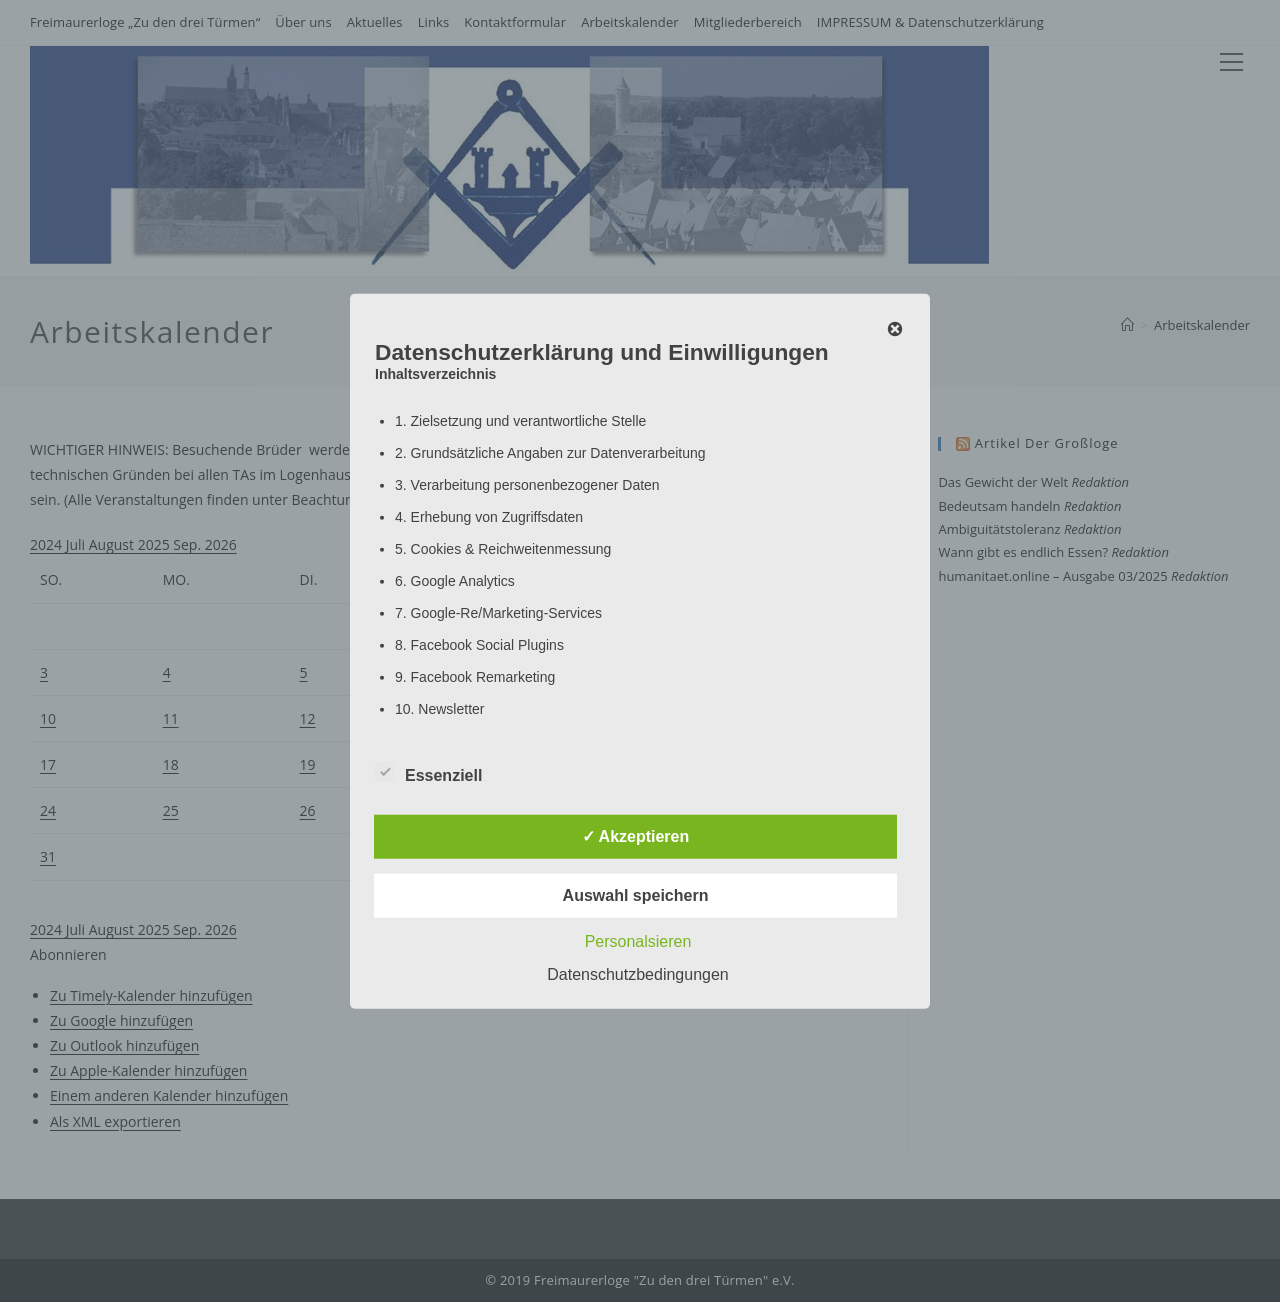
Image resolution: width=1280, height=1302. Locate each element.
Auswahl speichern (636, 894)
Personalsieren (638, 940)
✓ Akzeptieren (636, 835)
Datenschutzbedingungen (637, 973)
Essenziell (428, 771)
